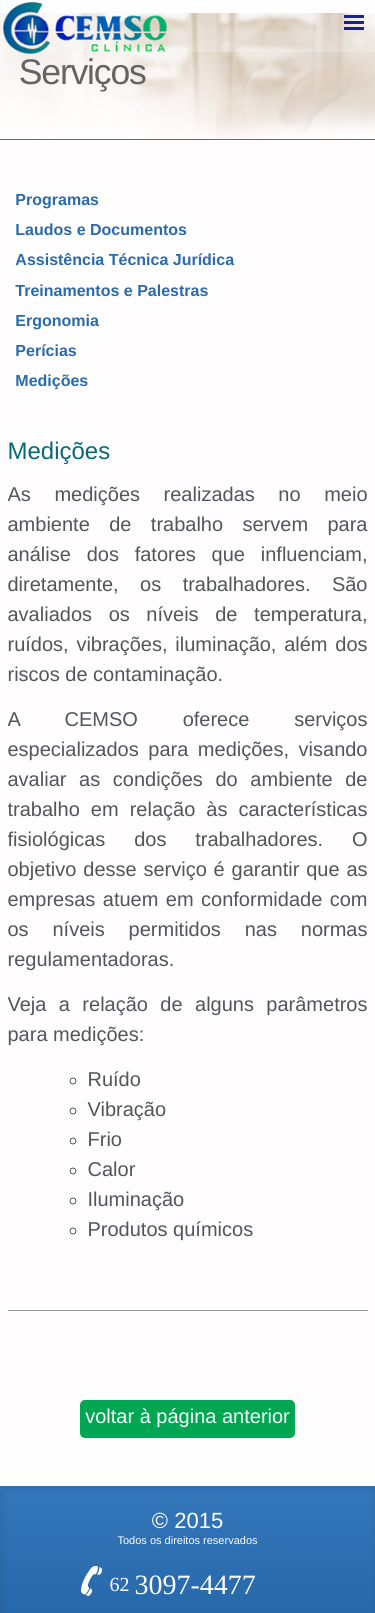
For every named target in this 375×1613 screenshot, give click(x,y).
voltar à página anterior (187, 1100)
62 (183, 1257)
